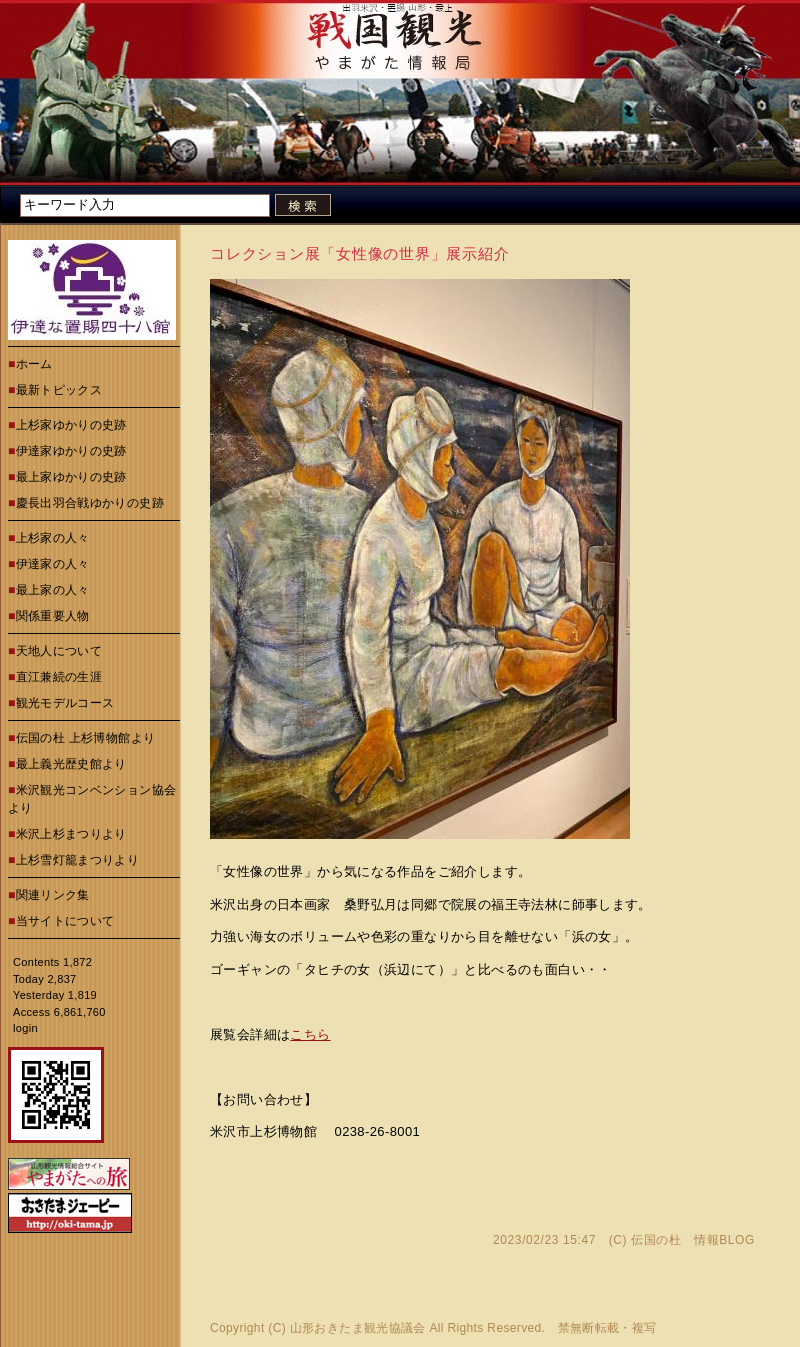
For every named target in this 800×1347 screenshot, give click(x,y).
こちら (310, 1034)
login (25, 1028)
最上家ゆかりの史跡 (71, 477)
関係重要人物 (53, 616)
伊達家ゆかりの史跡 (71, 451)
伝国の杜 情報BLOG (693, 1240)
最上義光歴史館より (71, 764)
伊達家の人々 (53, 564)
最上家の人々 (53, 590)
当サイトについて (65, 921)
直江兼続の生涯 (59, 677)
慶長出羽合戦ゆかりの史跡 (90, 503)
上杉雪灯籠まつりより (78, 860)
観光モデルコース (65, 703)
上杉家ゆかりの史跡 (71, 425)
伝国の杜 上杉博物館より (86, 738)
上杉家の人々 (53, 538)
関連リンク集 (53, 895)
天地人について (59, 651)
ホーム (34, 364)
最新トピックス (59, 390)
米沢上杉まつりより (71, 834)
